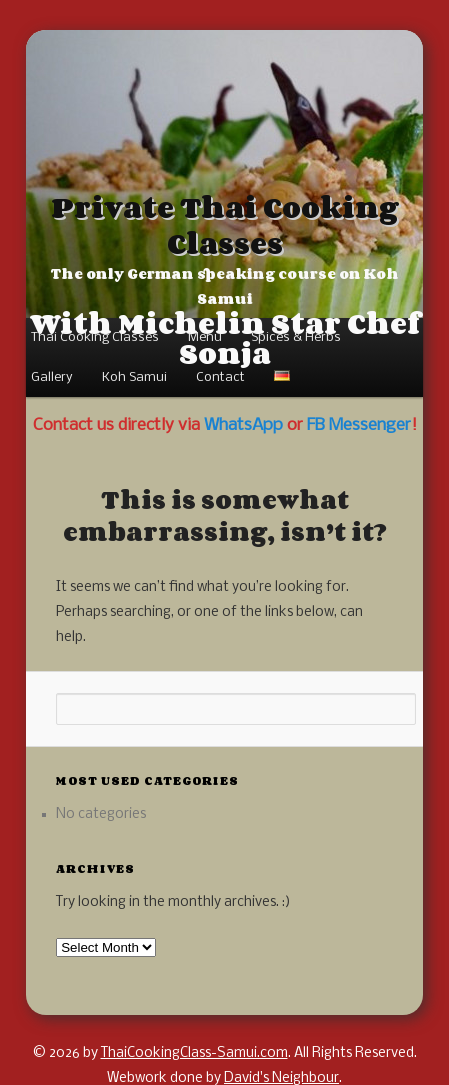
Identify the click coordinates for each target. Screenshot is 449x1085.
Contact (220, 377)
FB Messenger (359, 425)
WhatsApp (243, 425)
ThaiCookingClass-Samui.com (194, 1053)
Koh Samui (134, 377)
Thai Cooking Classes (95, 337)
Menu (205, 337)
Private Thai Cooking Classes (225, 225)
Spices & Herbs (296, 337)
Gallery (52, 377)
